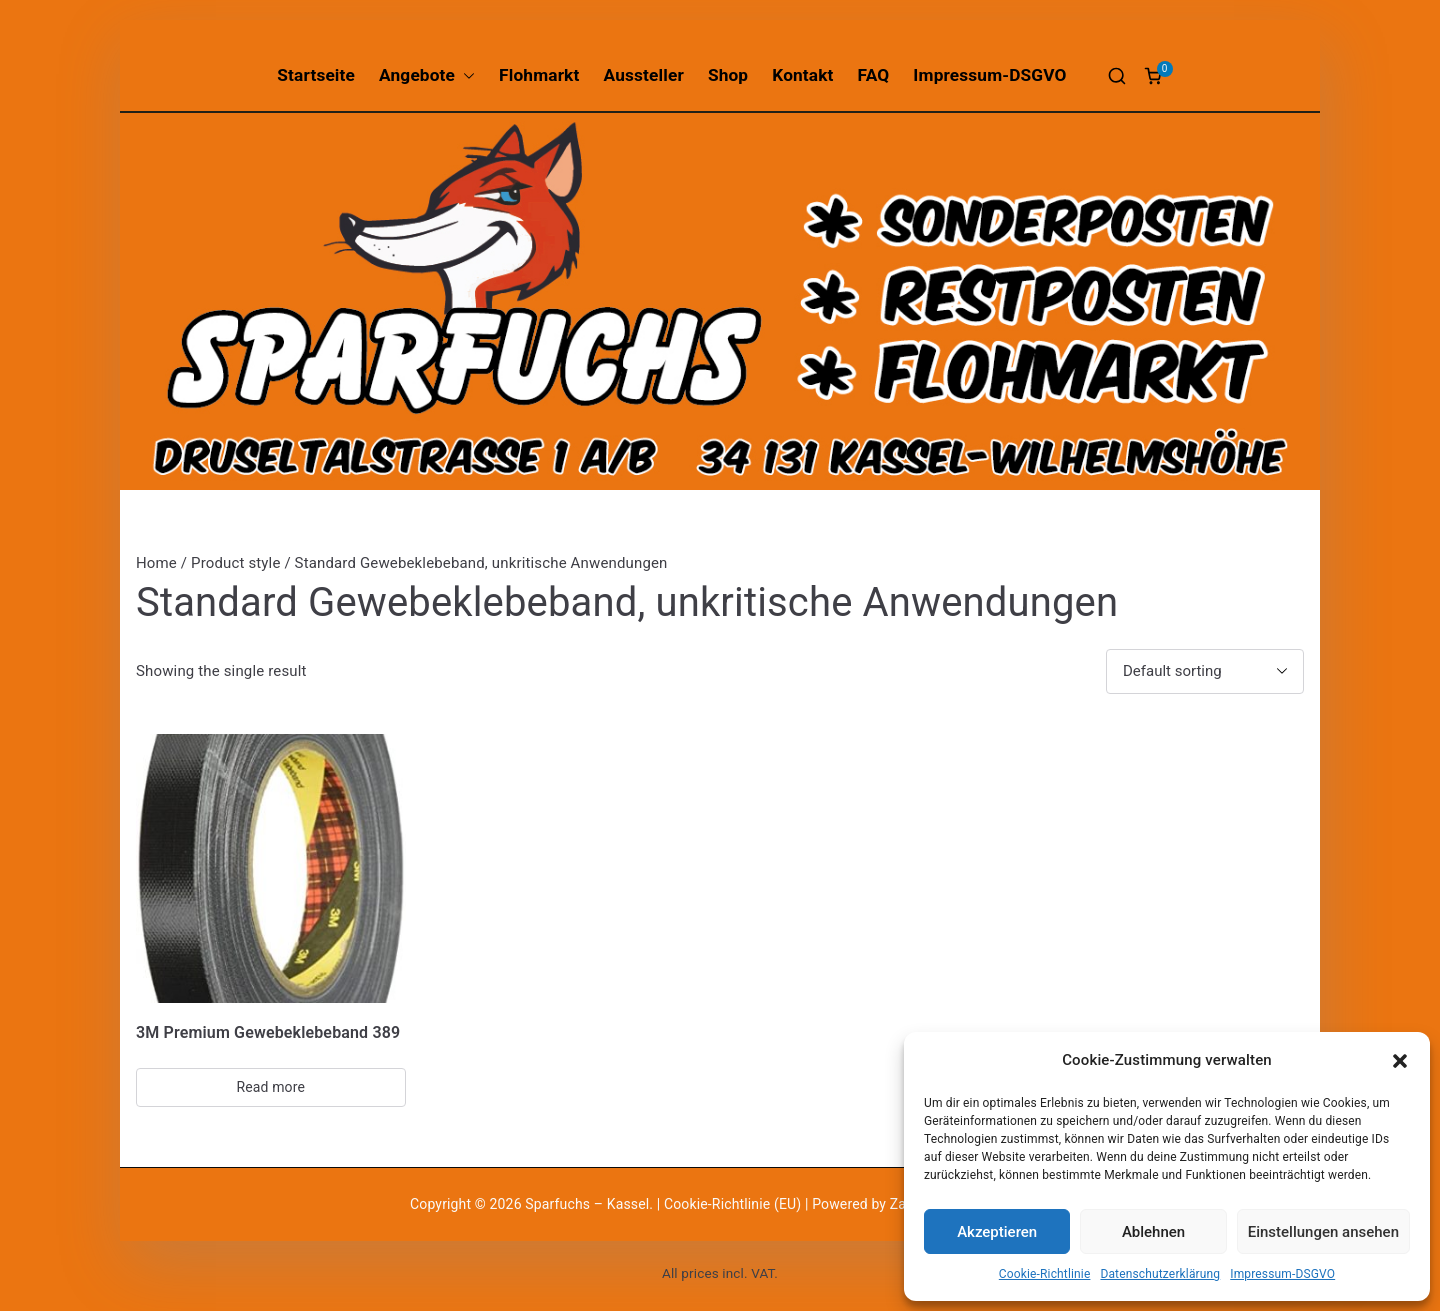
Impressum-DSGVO (1282, 1274)
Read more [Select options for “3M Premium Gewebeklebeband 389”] (270, 1087)
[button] (1400, 1061)
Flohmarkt (539, 75)
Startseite (316, 75)
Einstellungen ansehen (1323, 1232)
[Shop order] (1205, 671)
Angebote (427, 75)
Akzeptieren (997, 1232)
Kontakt (802, 75)
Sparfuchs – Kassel (587, 1204)
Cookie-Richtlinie (1045, 1274)
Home (156, 563)
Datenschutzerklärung (1160, 1274)
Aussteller (644, 75)
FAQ (874, 75)
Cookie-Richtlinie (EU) (734, 1204)
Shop (728, 75)
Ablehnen (1153, 1232)
